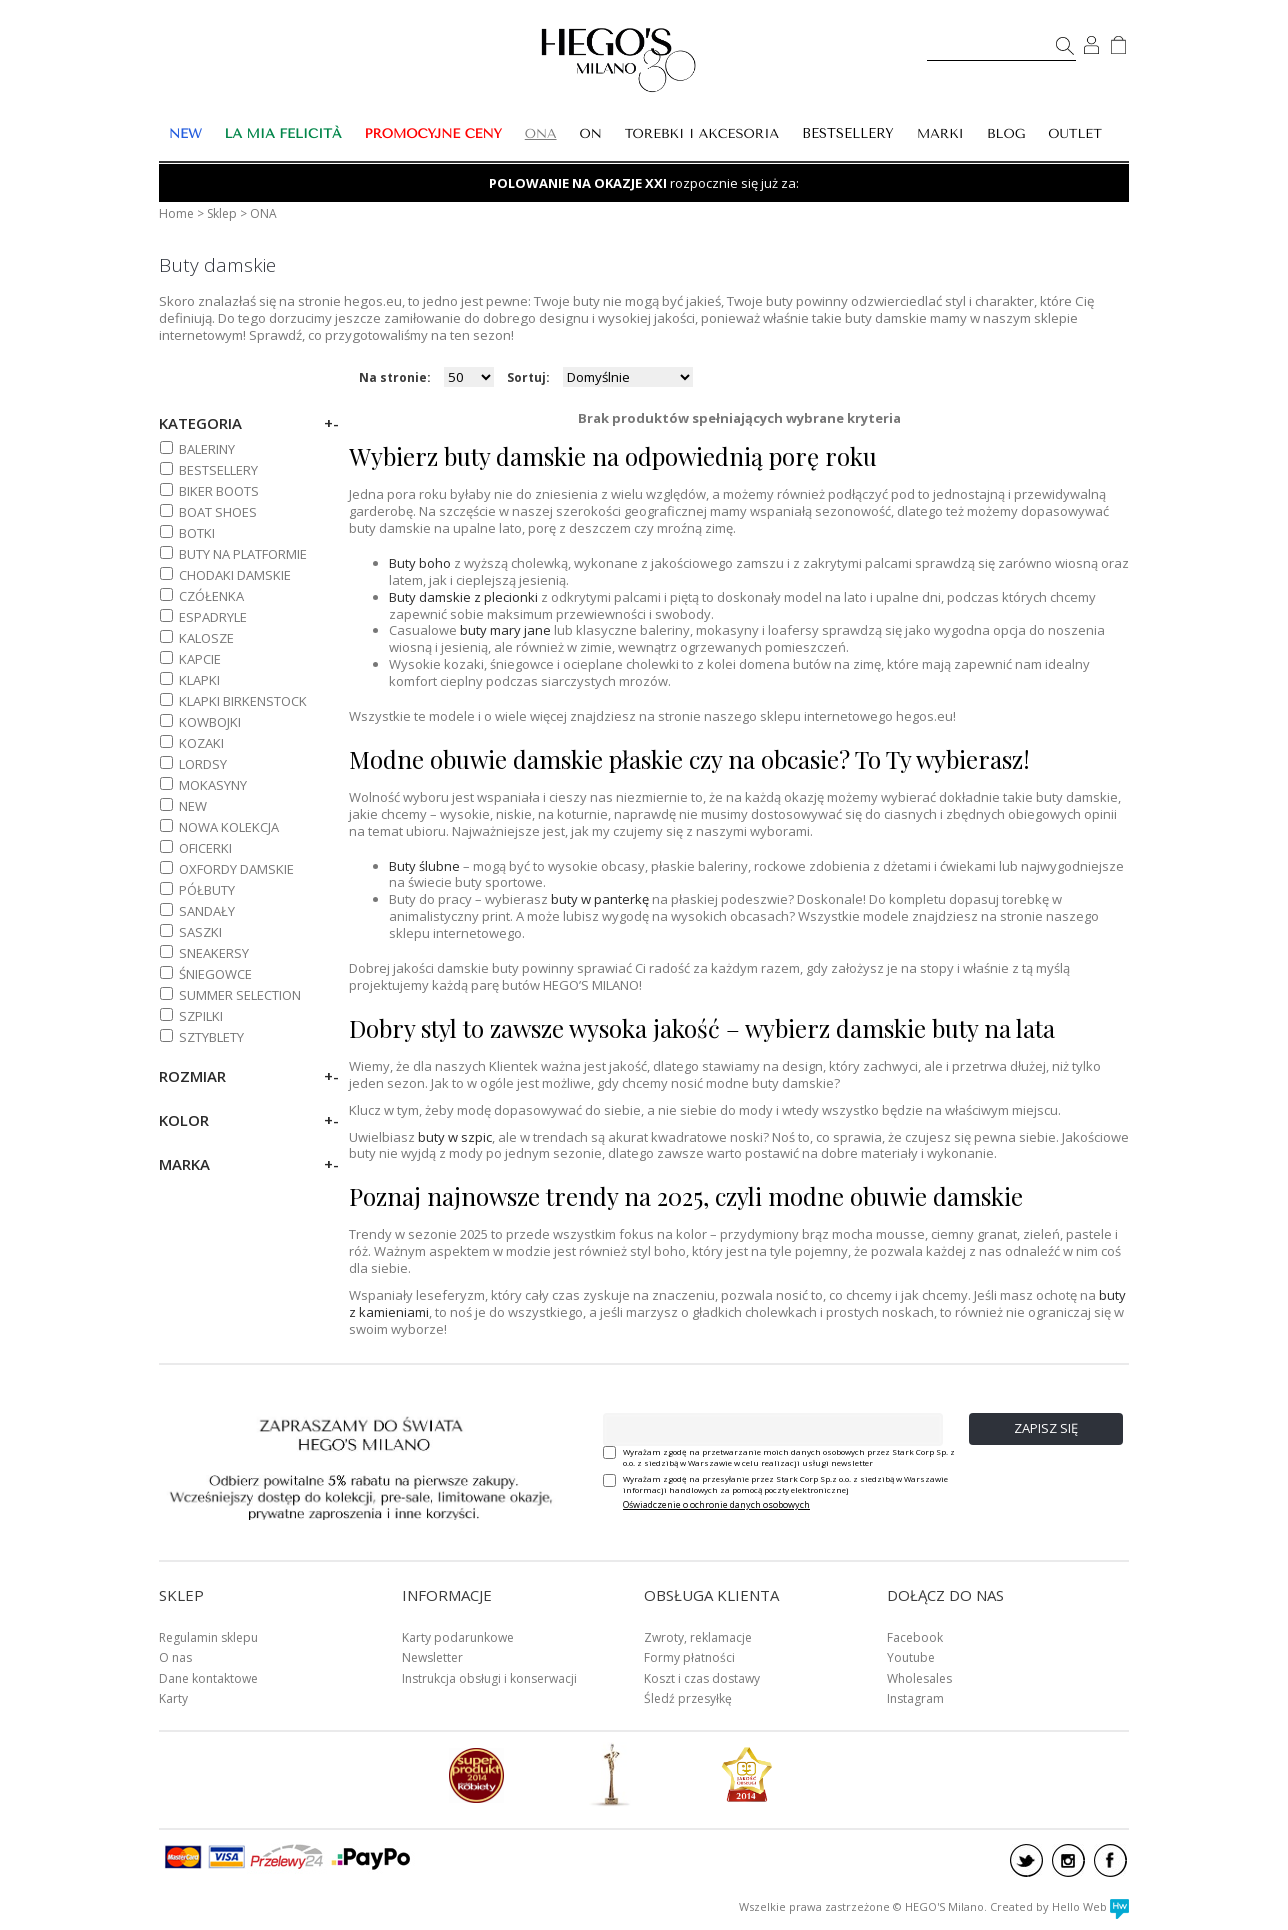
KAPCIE (200, 659)
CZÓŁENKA (211, 596)
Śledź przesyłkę (688, 1698)
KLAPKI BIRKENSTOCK (243, 701)
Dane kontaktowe (208, 1678)
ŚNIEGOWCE (215, 974)
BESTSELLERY (848, 133)
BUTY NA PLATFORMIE (243, 554)
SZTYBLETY (211, 1037)
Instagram (915, 1698)
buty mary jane (505, 630)
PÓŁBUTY (207, 890)
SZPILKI (201, 1016)
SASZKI (200, 932)
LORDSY (203, 764)
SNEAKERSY (214, 953)
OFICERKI (205, 848)
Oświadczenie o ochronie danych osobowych (716, 1504)
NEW (193, 806)
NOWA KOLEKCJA (229, 827)
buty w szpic (455, 1137)
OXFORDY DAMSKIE (236, 869)
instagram (1068, 1860)
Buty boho (420, 563)
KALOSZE (206, 638)
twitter (1026, 1860)
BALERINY (207, 449)
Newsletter (432, 1657)
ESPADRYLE (213, 617)
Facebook (915, 1637)
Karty (173, 1698)
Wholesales (919, 1678)
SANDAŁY (207, 911)
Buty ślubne (424, 866)
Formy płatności (689, 1657)
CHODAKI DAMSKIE (235, 575)
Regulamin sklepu (208, 1637)
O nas (175, 1657)
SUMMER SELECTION (240, 995)
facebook (1110, 1860)
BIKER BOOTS (219, 491)
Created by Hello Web (1059, 1906)
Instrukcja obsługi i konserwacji (489, 1678)
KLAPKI (199, 680)
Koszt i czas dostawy (702, 1678)
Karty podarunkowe (458, 1637)
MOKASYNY (213, 785)
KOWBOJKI (210, 722)
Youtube (911, 1657)
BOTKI (197, 533)
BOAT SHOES (218, 512)
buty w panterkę (600, 899)
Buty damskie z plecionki (463, 597)
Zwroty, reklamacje (698, 1637)
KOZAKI (201, 743)
